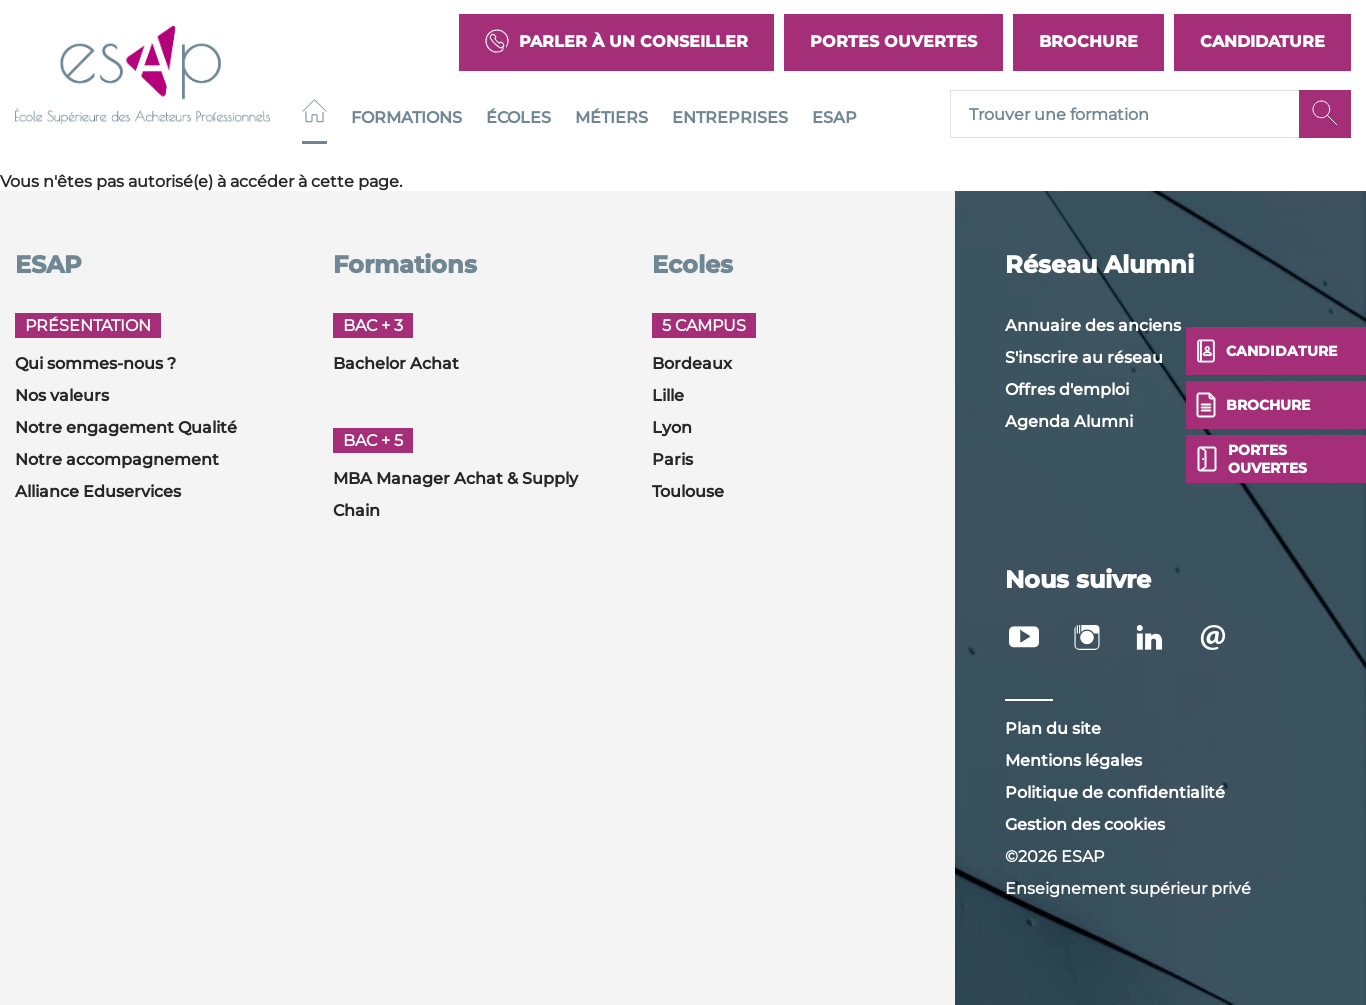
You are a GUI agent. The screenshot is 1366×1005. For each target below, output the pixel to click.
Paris (672, 459)
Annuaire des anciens (1093, 325)
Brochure (1088, 41)
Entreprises (730, 117)
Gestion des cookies (1085, 824)
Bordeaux (692, 363)
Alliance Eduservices (98, 491)
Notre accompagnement (117, 459)
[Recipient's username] (1125, 115)
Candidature (1262, 41)
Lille (668, 395)
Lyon (672, 427)
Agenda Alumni (1069, 421)
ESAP (834, 117)
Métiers (611, 117)
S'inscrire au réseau (1084, 357)
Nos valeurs (62, 395)
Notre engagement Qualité (126, 427)
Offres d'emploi (1067, 389)
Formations (406, 117)
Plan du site (1053, 728)
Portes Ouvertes (893, 41)
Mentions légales (1073, 760)
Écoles (518, 117)
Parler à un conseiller (616, 42)
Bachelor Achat (396, 363)
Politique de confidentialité (1115, 792)
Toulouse (688, 491)
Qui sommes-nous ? (95, 363)
